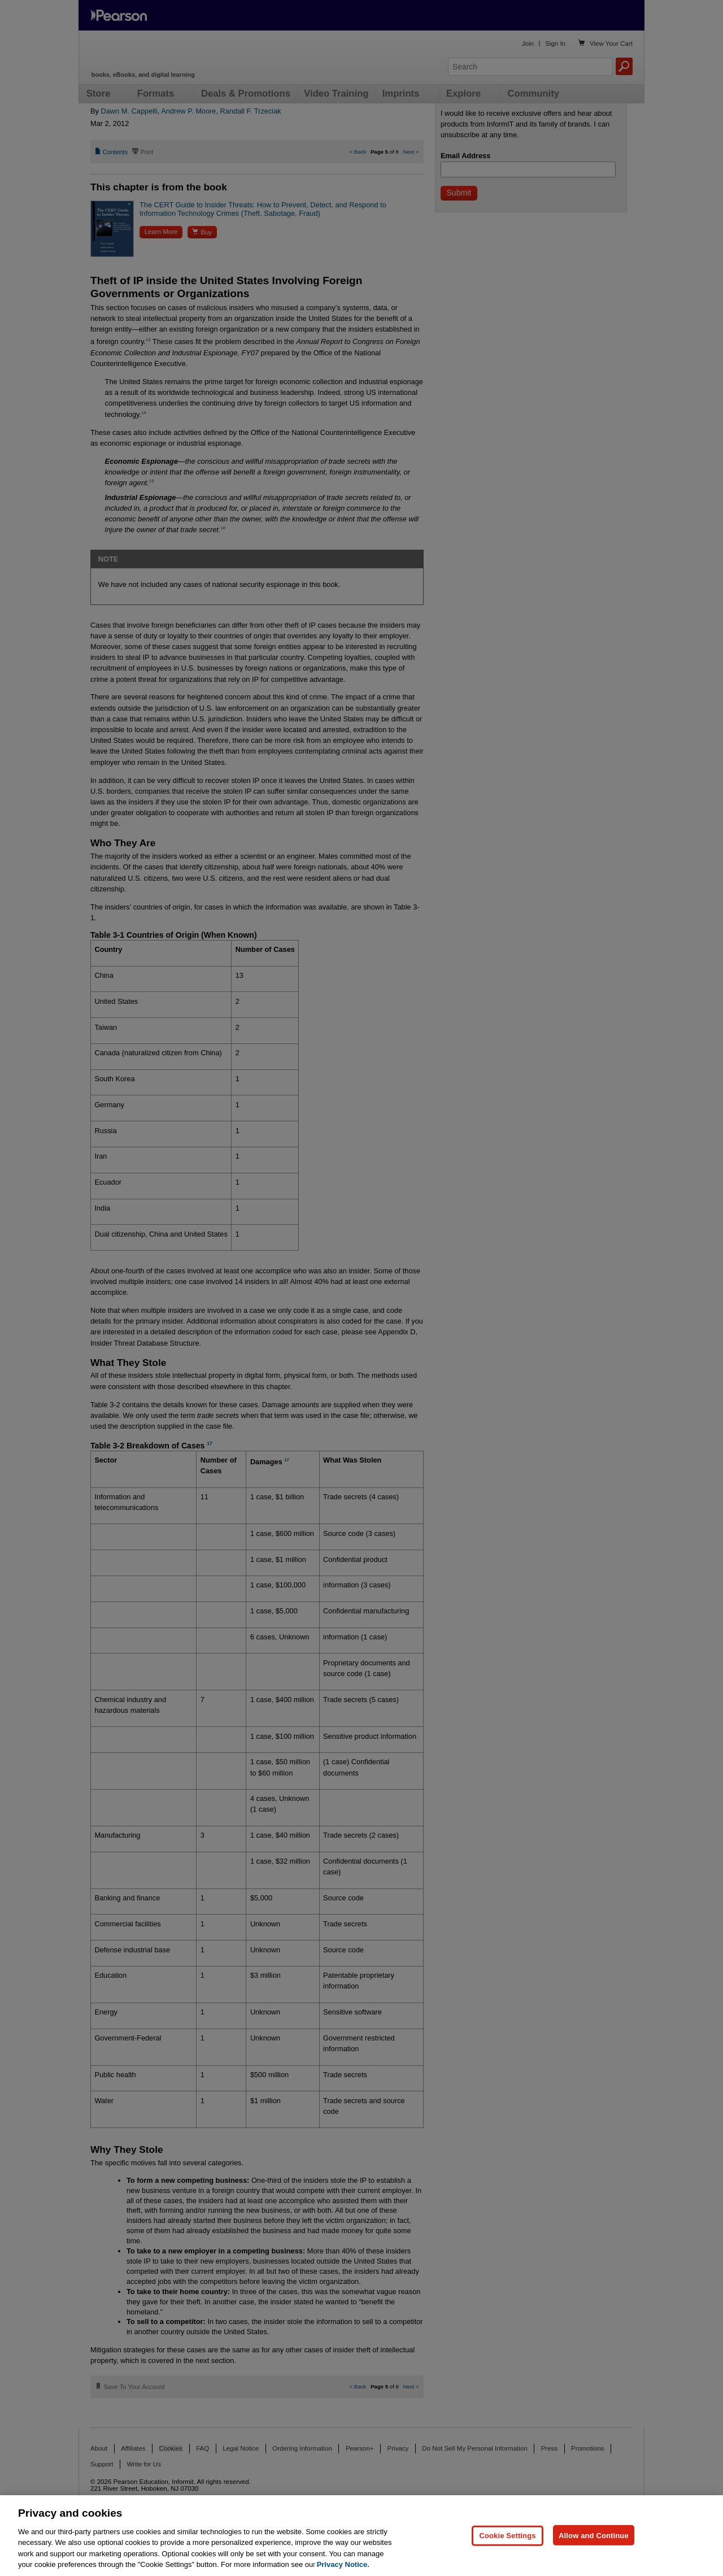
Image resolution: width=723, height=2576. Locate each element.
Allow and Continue (594, 2535)
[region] (361, 2535)
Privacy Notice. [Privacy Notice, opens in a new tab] (343, 2564)
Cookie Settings (507, 2535)
